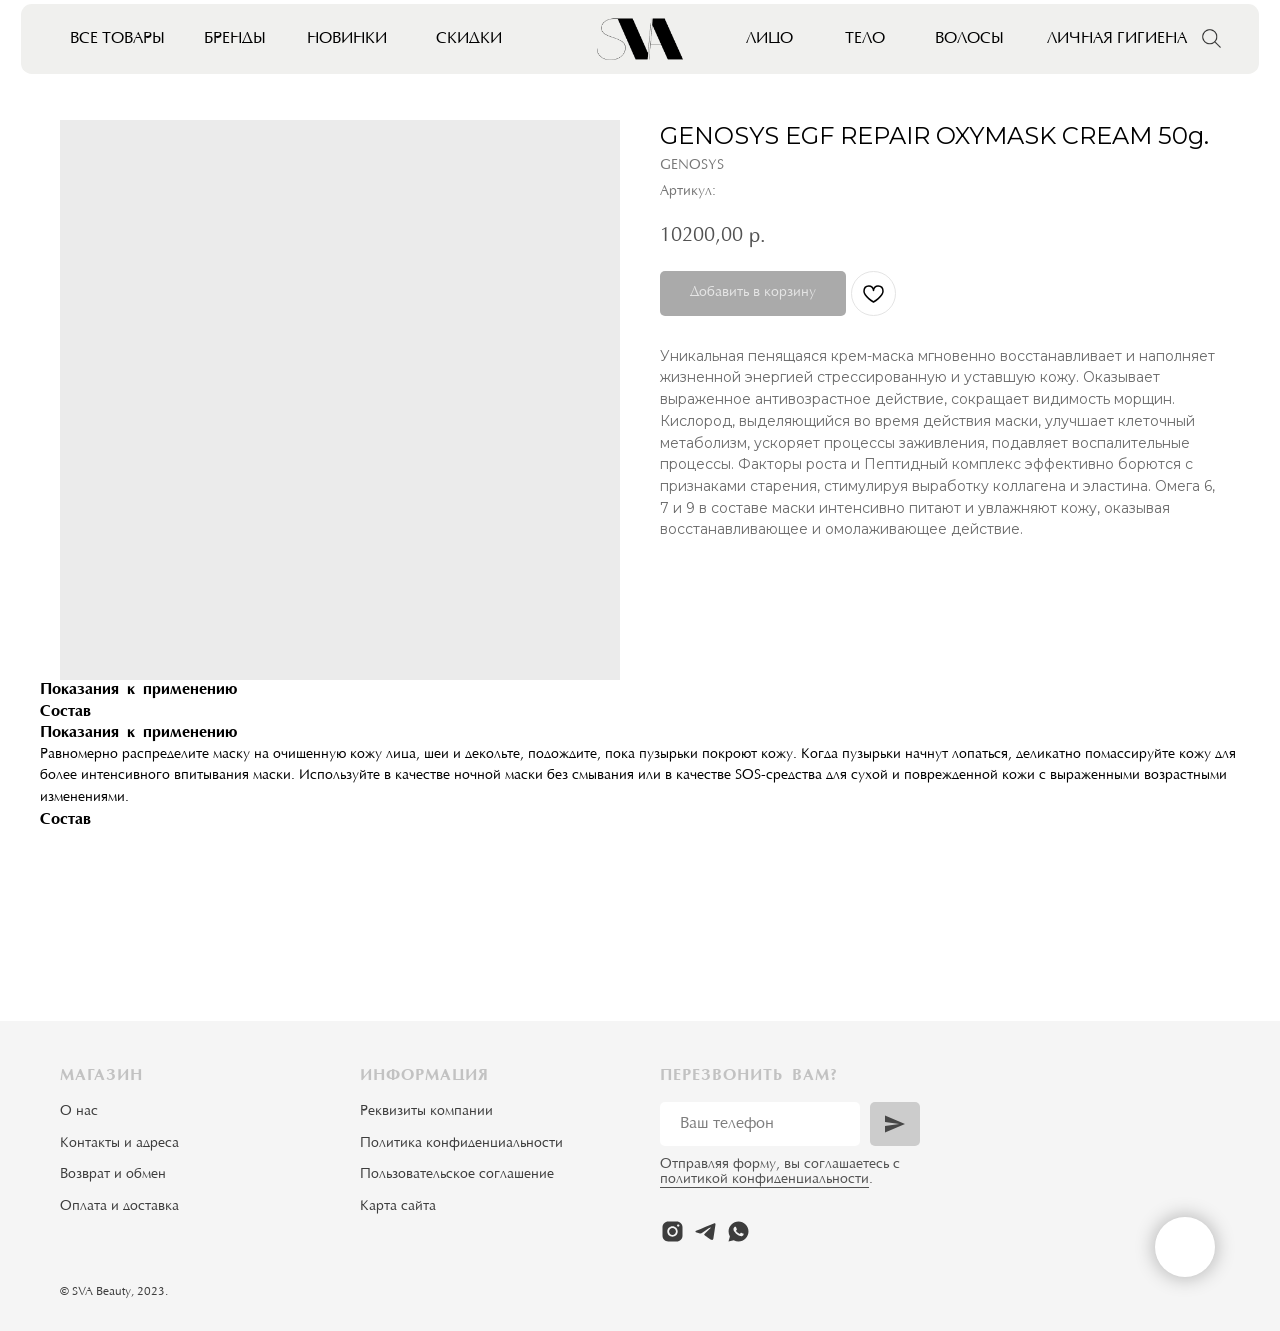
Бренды (235, 39)
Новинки (347, 39)
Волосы (969, 39)
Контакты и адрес (116, 1144)
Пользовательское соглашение (457, 1175)
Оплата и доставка (119, 1207)
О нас (79, 1112)
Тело (865, 39)
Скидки (469, 39)
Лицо (769, 39)
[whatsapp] (738, 1231)
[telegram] (705, 1231)
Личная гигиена (1117, 39)
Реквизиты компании (426, 1112)
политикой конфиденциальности (764, 1180)
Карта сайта (398, 1207)
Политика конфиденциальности (461, 1144)
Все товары (117, 39)
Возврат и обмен (113, 1175)
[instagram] (672, 1231)
